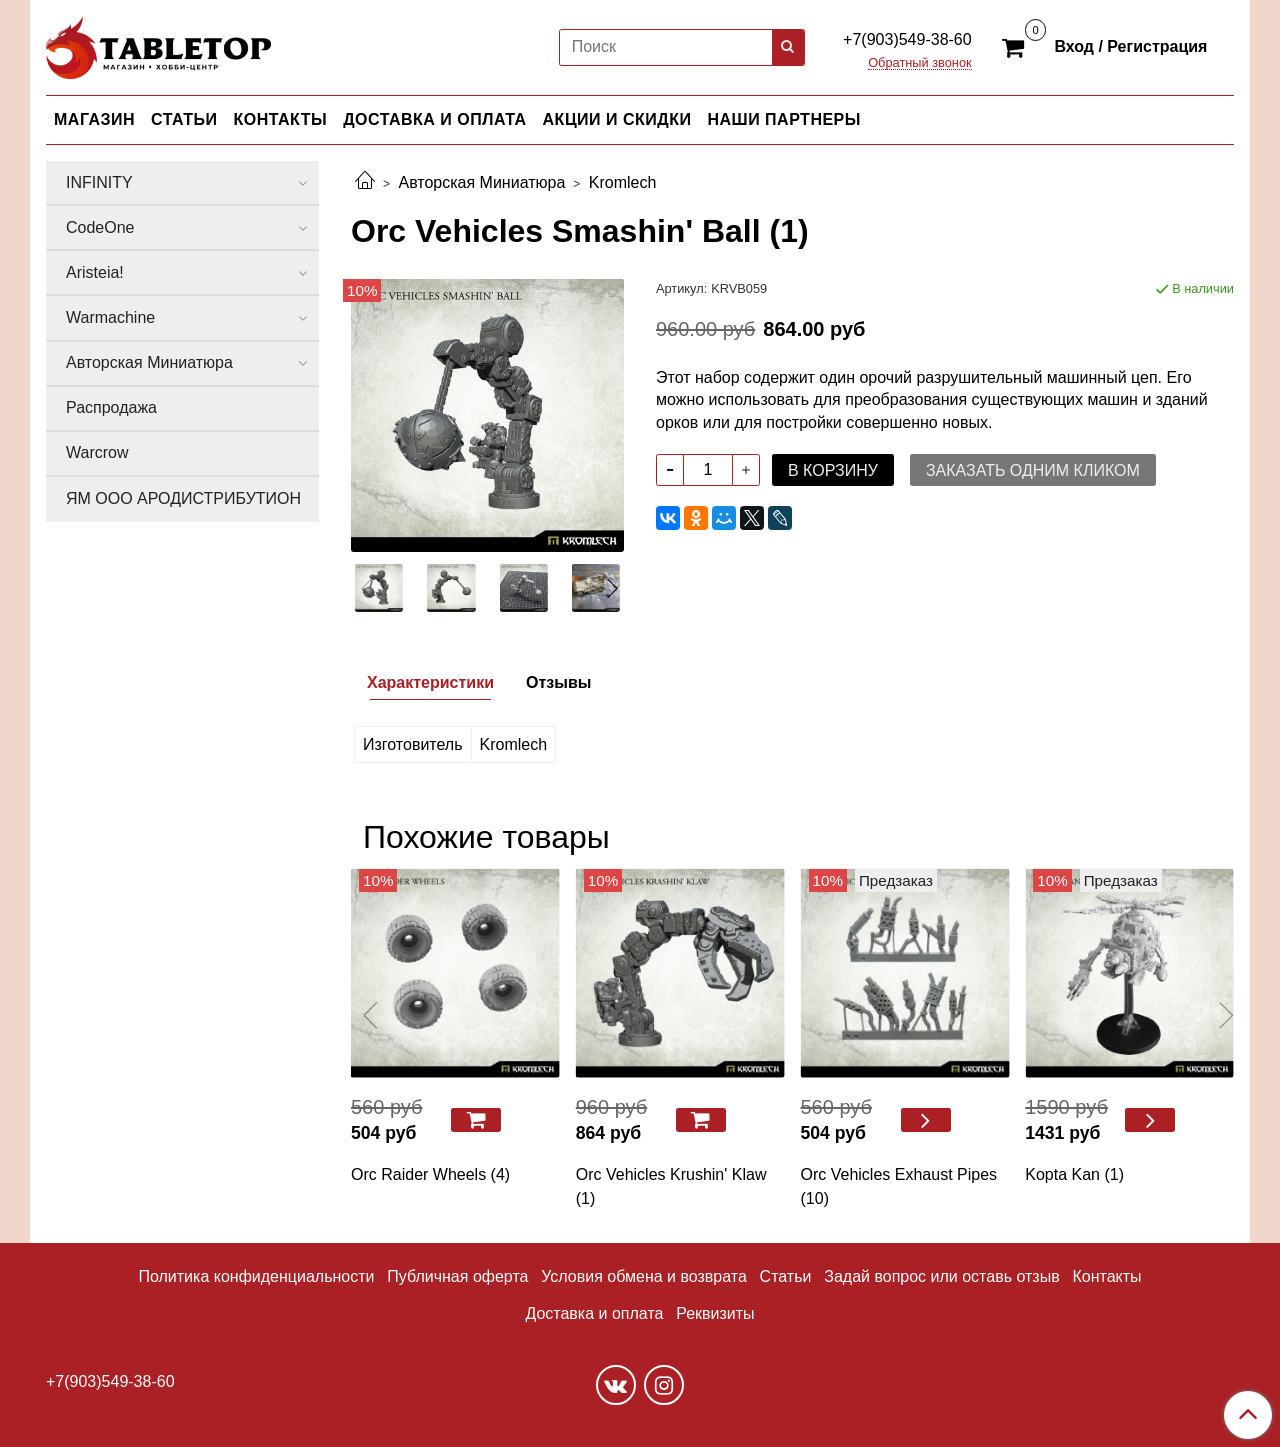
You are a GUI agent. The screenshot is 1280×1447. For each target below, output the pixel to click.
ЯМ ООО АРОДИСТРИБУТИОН (183, 498)
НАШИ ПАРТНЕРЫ (783, 119)
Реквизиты (715, 1313)
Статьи (786, 1276)
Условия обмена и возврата (644, 1276)
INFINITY (99, 182)
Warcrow (97, 452)
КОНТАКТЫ (281, 119)
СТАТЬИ (184, 119)
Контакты (1106, 1276)
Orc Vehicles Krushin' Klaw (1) (671, 1186)
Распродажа (111, 407)
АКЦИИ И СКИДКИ (617, 119)
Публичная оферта (457, 1276)
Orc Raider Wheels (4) (430, 1174)
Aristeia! (95, 272)
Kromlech (623, 182)
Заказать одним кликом (1033, 470)
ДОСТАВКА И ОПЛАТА (434, 119)
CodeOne (100, 227)
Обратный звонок (920, 63)
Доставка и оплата (594, 1313)
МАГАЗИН (94, 119)
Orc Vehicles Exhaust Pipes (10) (899, 1186)
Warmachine (110, 317)
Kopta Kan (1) (1074, 1174)
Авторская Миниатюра (481, 182)
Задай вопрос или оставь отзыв (941, 1276)
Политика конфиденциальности (256, 1276)
